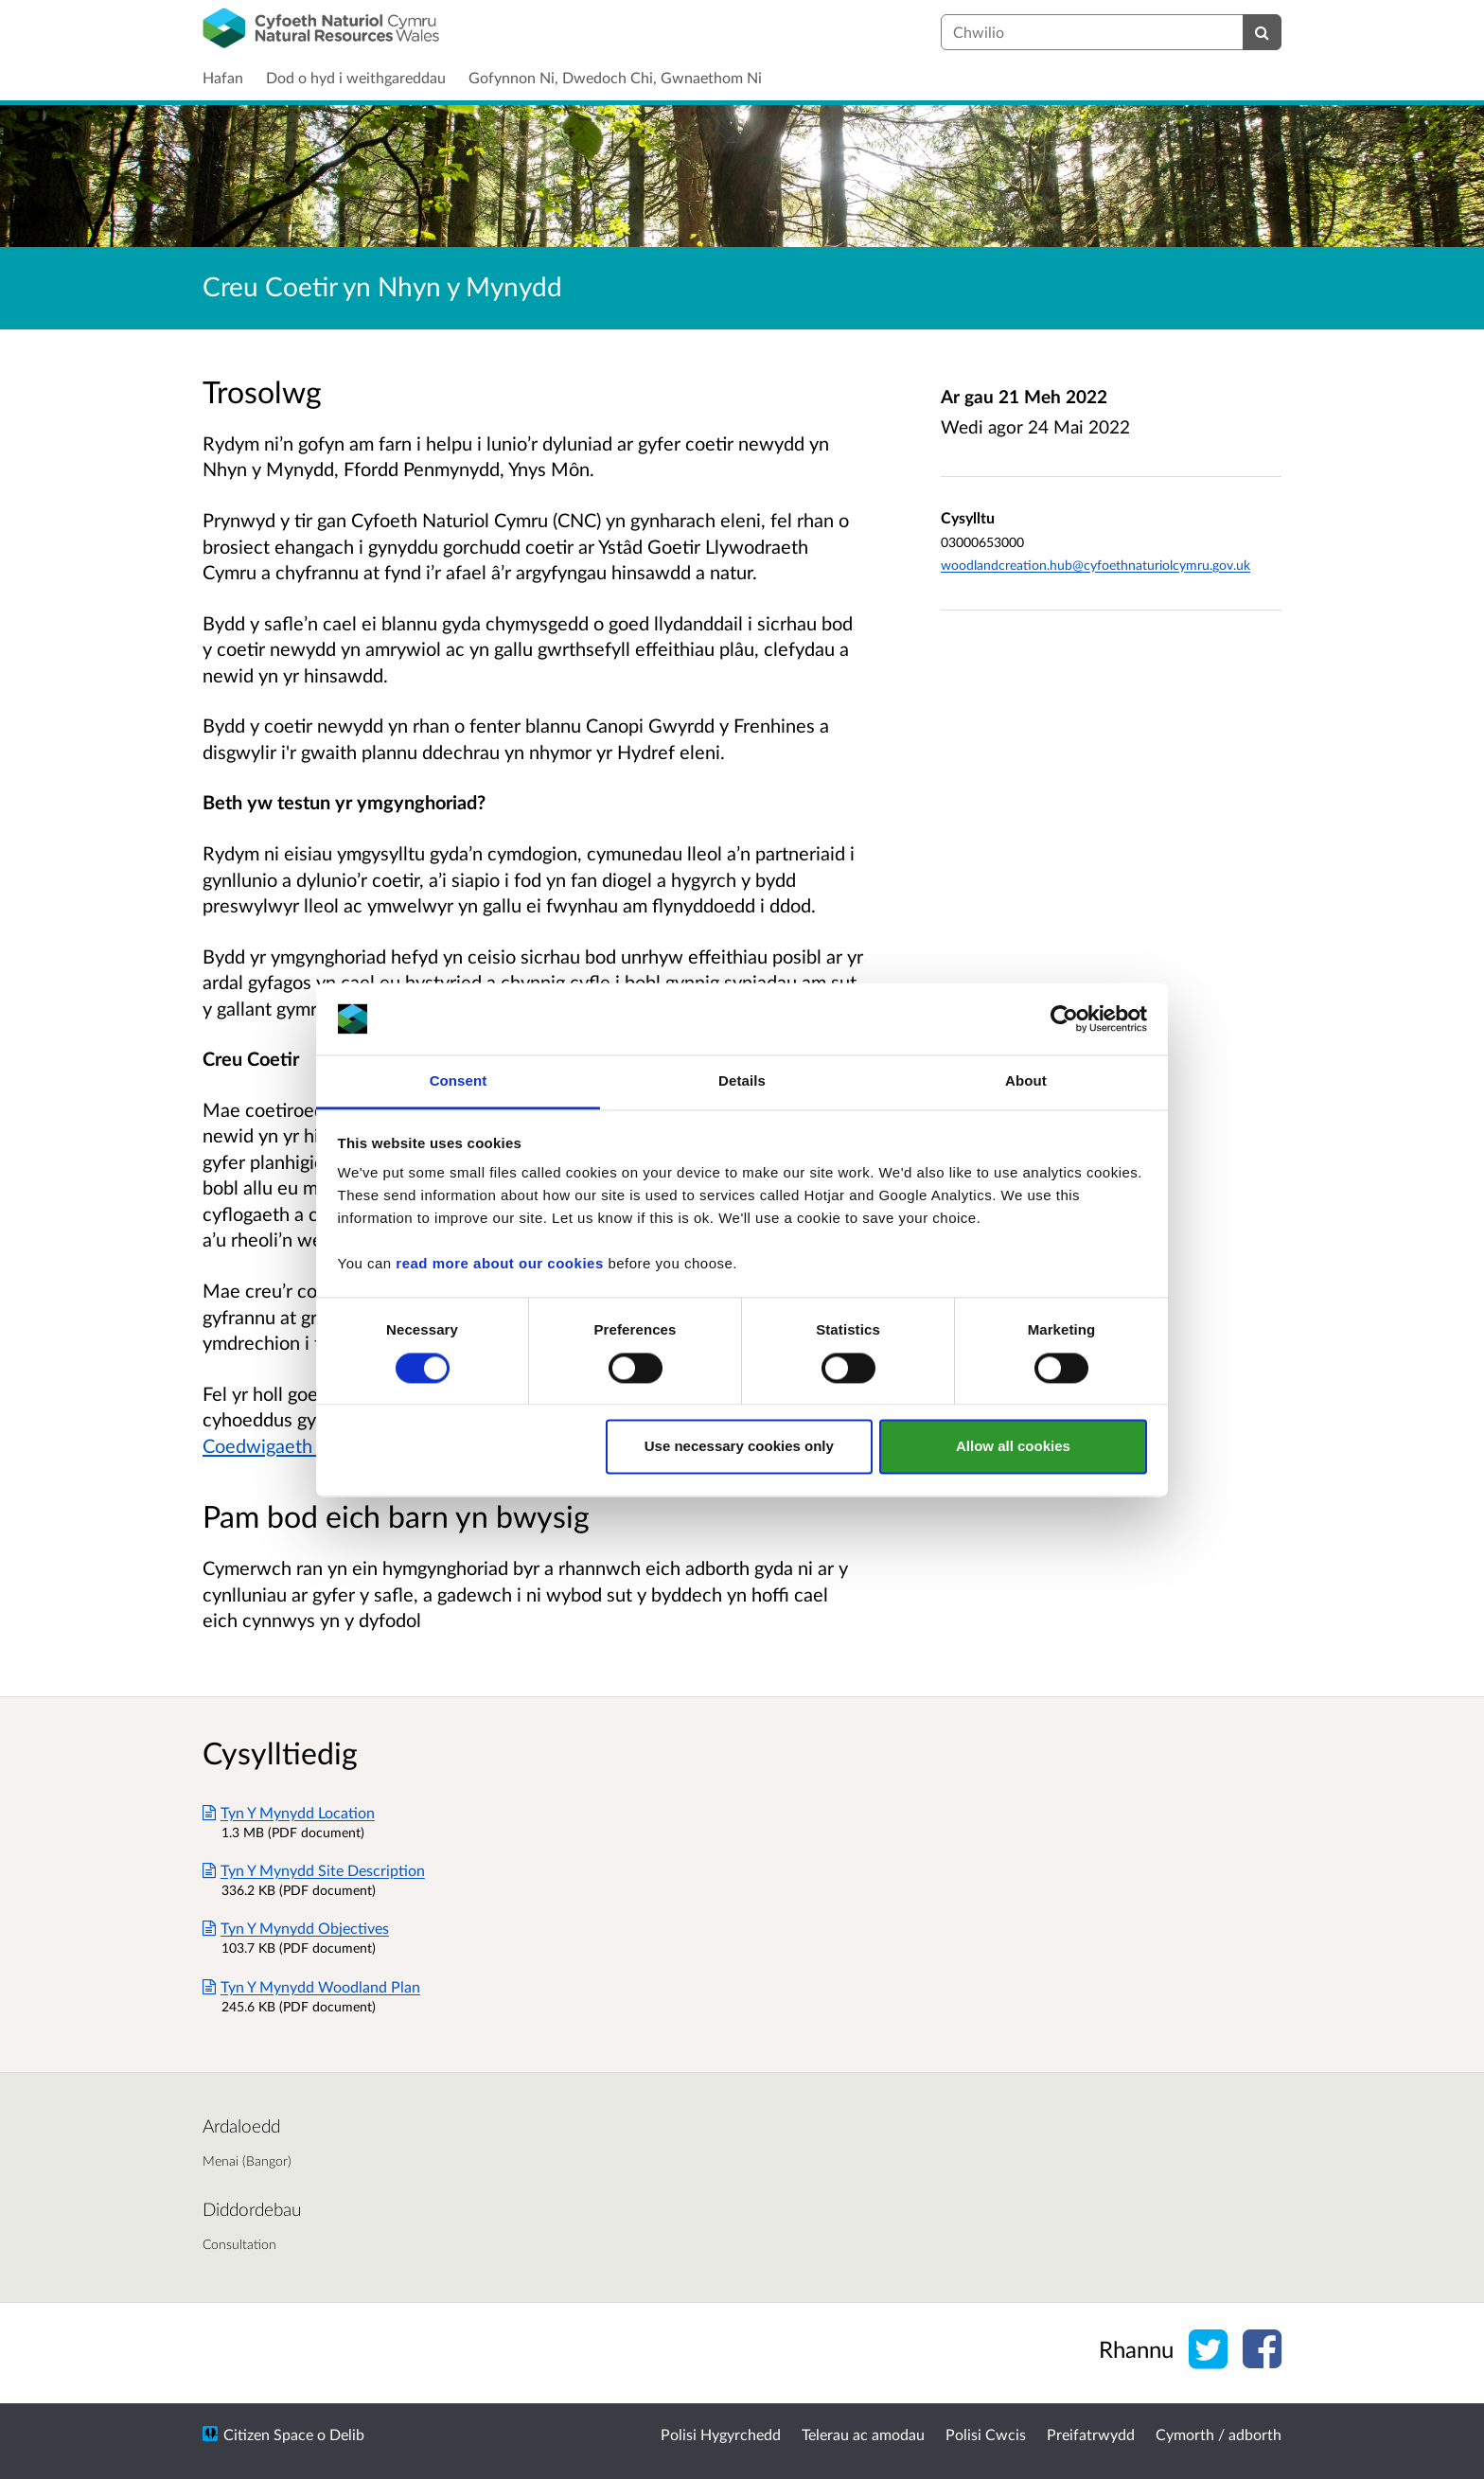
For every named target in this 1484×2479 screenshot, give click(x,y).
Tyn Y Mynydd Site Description (314, 1870)
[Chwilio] (1262, 32)
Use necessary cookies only (739, 1447)
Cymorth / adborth (1218, 2434)
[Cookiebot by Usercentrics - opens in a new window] (1064, 1018)
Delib (346, 2434)
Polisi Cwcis (985, 2434)
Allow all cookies (1013, 1447)
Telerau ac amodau (863, 2434)
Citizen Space (268, 2434)
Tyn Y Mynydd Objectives (296, 1928)
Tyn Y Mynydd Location (289, 1812)
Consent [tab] (458, 1081)
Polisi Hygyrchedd (721, 2434)
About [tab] (1026, 1081)
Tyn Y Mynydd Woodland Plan (311, 1986)
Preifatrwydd (1091, 2434)
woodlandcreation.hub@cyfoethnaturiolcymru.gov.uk (1095, 565)
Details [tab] (742, 1081)
